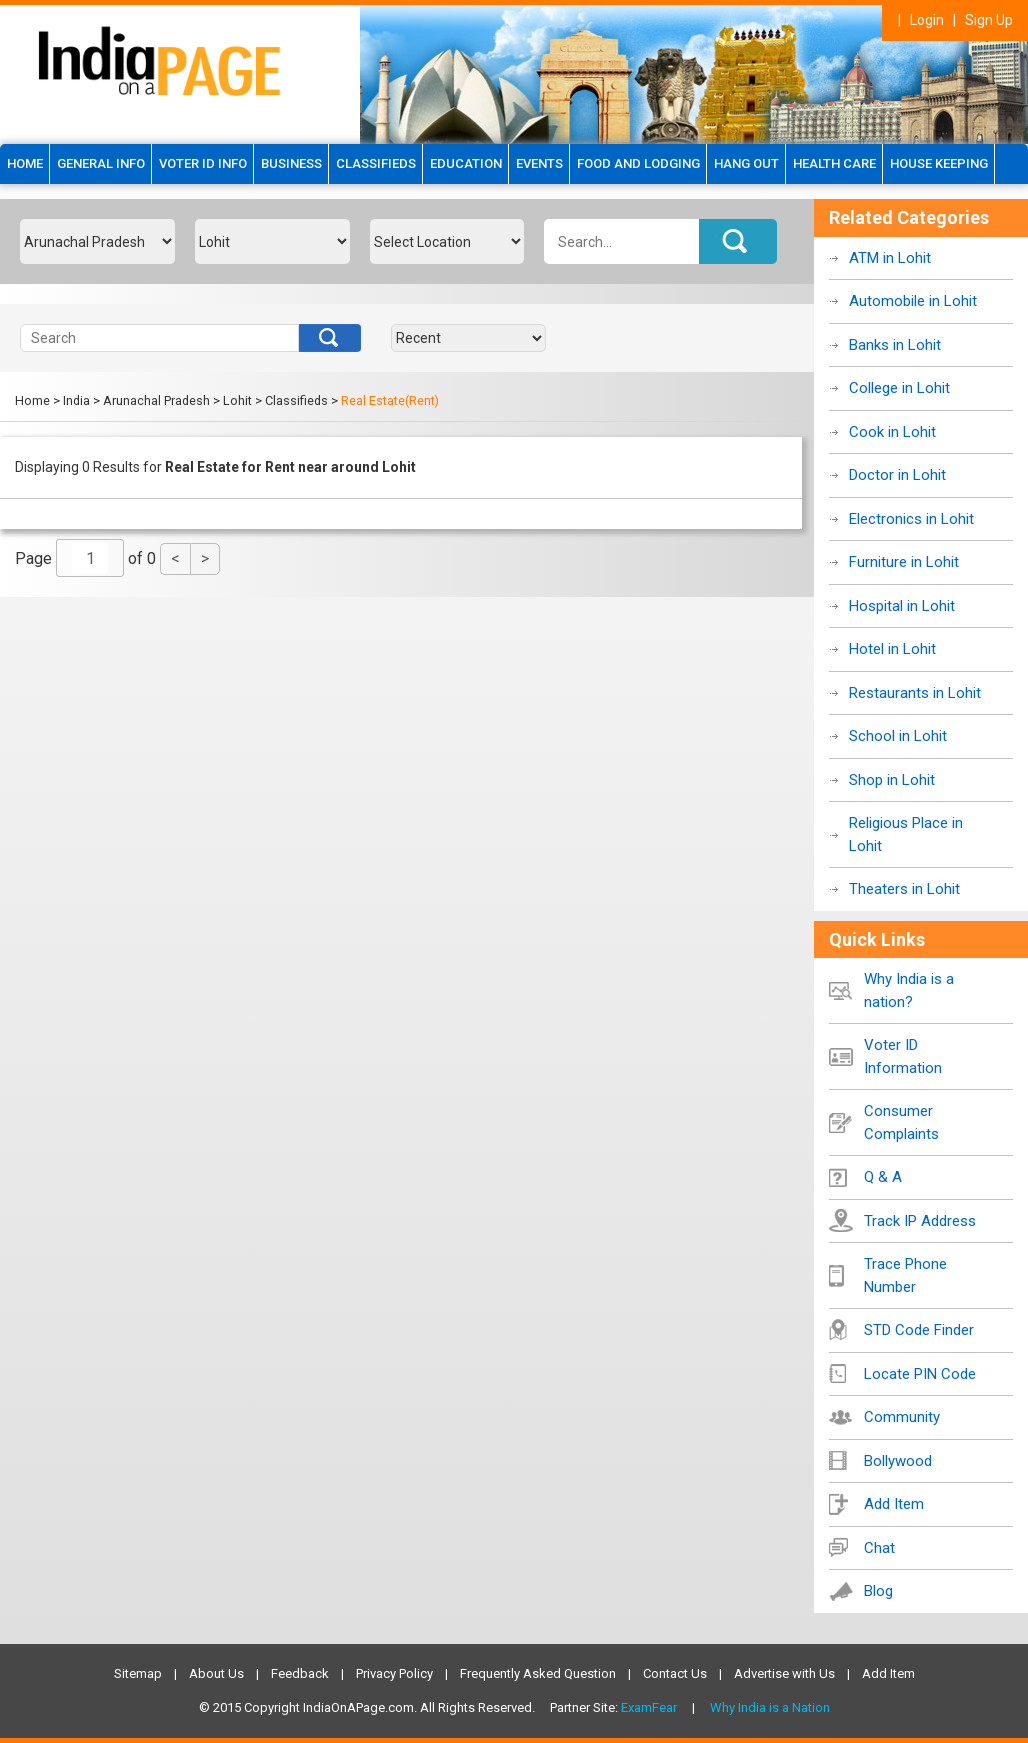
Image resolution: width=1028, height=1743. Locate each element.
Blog (878, 1591)
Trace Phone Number (905, 1275)
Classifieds (376, 163)
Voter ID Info (203, 163)
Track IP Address (920, 1221)
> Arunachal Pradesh (151, 400)
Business (291, 163)
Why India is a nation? (909, 990)
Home (32, 400)
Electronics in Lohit (911, 519)
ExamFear (649, 1707)
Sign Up (989, 20)
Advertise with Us (784, 1673)
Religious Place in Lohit (906, 834)
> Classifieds (291, 400)
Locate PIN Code (920, 1374)
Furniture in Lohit (904, 562)
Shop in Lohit (892, 780)
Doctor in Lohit (897, 475)
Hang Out (746, 163)
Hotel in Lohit (892, 649)
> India (71, 400)
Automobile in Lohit (913, 301)
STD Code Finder (919, 1330)
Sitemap (138, 1673)
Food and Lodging (638, 163)
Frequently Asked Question (538, 1673)
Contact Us (675, 1673)
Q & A (883, 1177)
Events (539, 163)
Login (927, 20)
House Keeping (939, 163)
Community (902, 1417)
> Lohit (232, 400)
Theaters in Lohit (904, 889)
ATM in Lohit (890, 258)
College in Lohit (899, 388)
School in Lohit (898, 736)
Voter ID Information (903, 1056)
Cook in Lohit (892, 432)
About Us (216, 1673)
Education (466, 163)
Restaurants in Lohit (915, 693)
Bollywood (898, 1461)
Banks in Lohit (895, 345)
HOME (25, 163)
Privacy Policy (394, 1673)
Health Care (834, 163)
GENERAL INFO (101, 163)
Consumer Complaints (901, 1122)
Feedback (300, 1673)
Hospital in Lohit (902, 606)
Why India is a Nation (770, 1707)
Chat (879, 1548)
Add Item (894, 1504)
